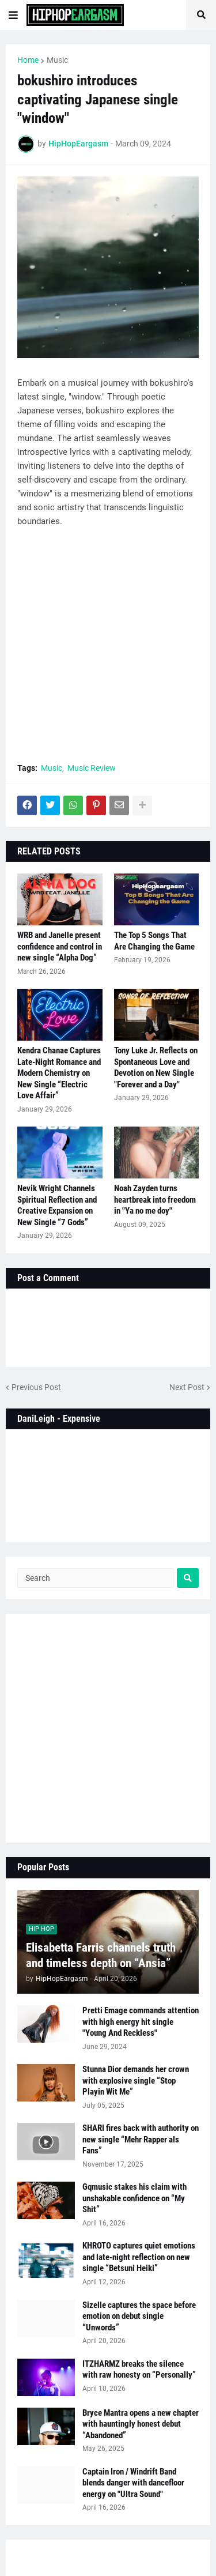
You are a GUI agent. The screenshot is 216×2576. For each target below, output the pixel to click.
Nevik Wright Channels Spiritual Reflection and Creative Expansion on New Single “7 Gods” (57, 1205)
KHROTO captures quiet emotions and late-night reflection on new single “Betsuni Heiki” (138, 2256)
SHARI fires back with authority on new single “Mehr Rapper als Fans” (140, 2139)
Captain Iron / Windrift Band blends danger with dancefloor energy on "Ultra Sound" (133, 2482)
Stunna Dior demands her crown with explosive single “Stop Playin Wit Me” (135, 2080)
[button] (13, 15)
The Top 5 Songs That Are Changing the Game (154, 941)
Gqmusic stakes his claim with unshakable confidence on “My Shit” (134, 2198)
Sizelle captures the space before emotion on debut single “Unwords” (139, 2316)
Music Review (91, 768)
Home (28, 60)
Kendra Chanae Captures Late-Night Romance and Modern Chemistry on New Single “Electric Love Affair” (59, 1073)
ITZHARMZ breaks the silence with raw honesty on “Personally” (139, 2370)
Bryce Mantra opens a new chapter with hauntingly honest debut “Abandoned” (140, 2424)
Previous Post (36, 1387)
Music (57, 60)
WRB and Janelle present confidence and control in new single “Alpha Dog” (59, 946)
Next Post (186, 1387)
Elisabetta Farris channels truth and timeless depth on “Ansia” (101, 1955)
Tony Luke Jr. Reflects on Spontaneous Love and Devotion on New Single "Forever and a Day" (156, 1067)
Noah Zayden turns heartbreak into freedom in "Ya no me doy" (155, 1199)
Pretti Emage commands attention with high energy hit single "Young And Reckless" (140, 2021)
